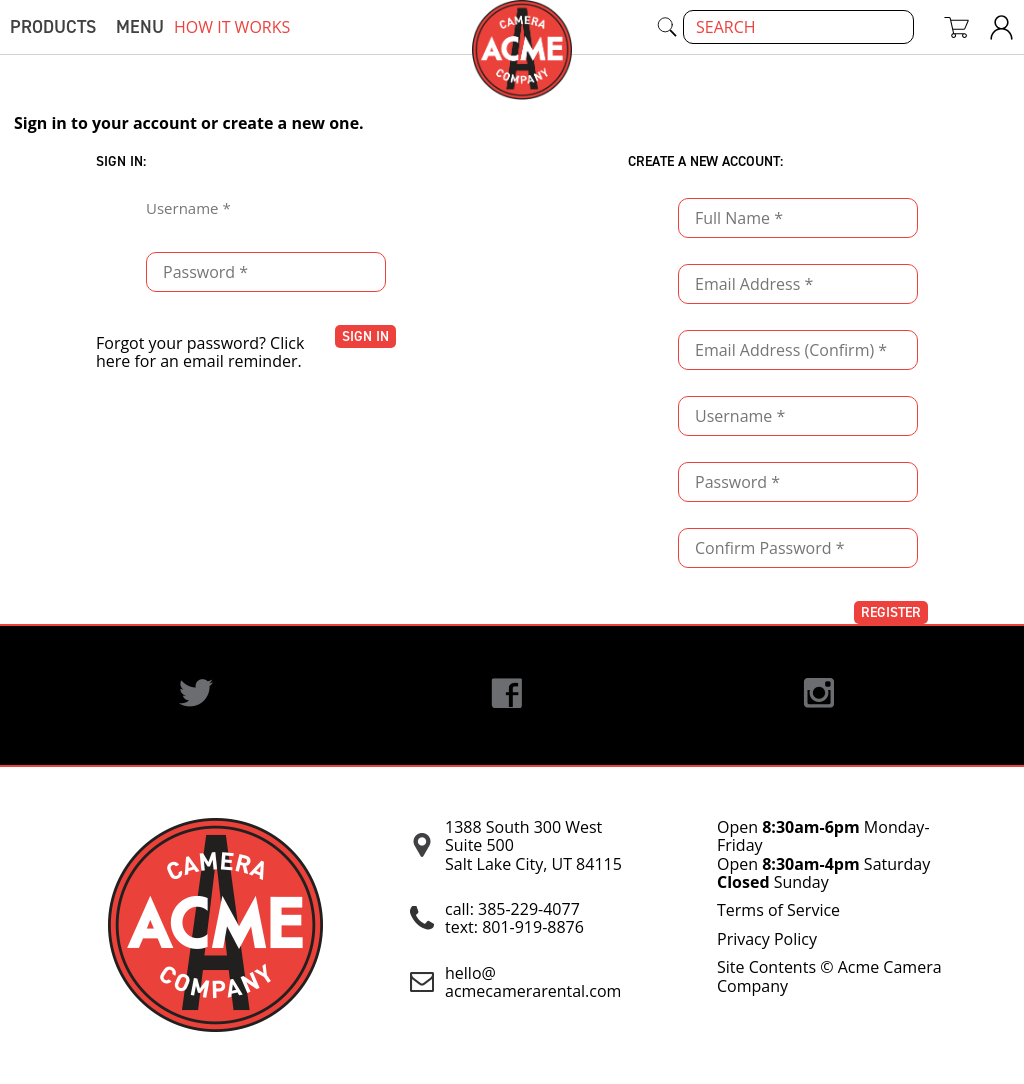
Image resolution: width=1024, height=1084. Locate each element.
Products (53, 27)
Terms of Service (778, 910)
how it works (232, 27)
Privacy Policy (767, 939)
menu (140, 27)
